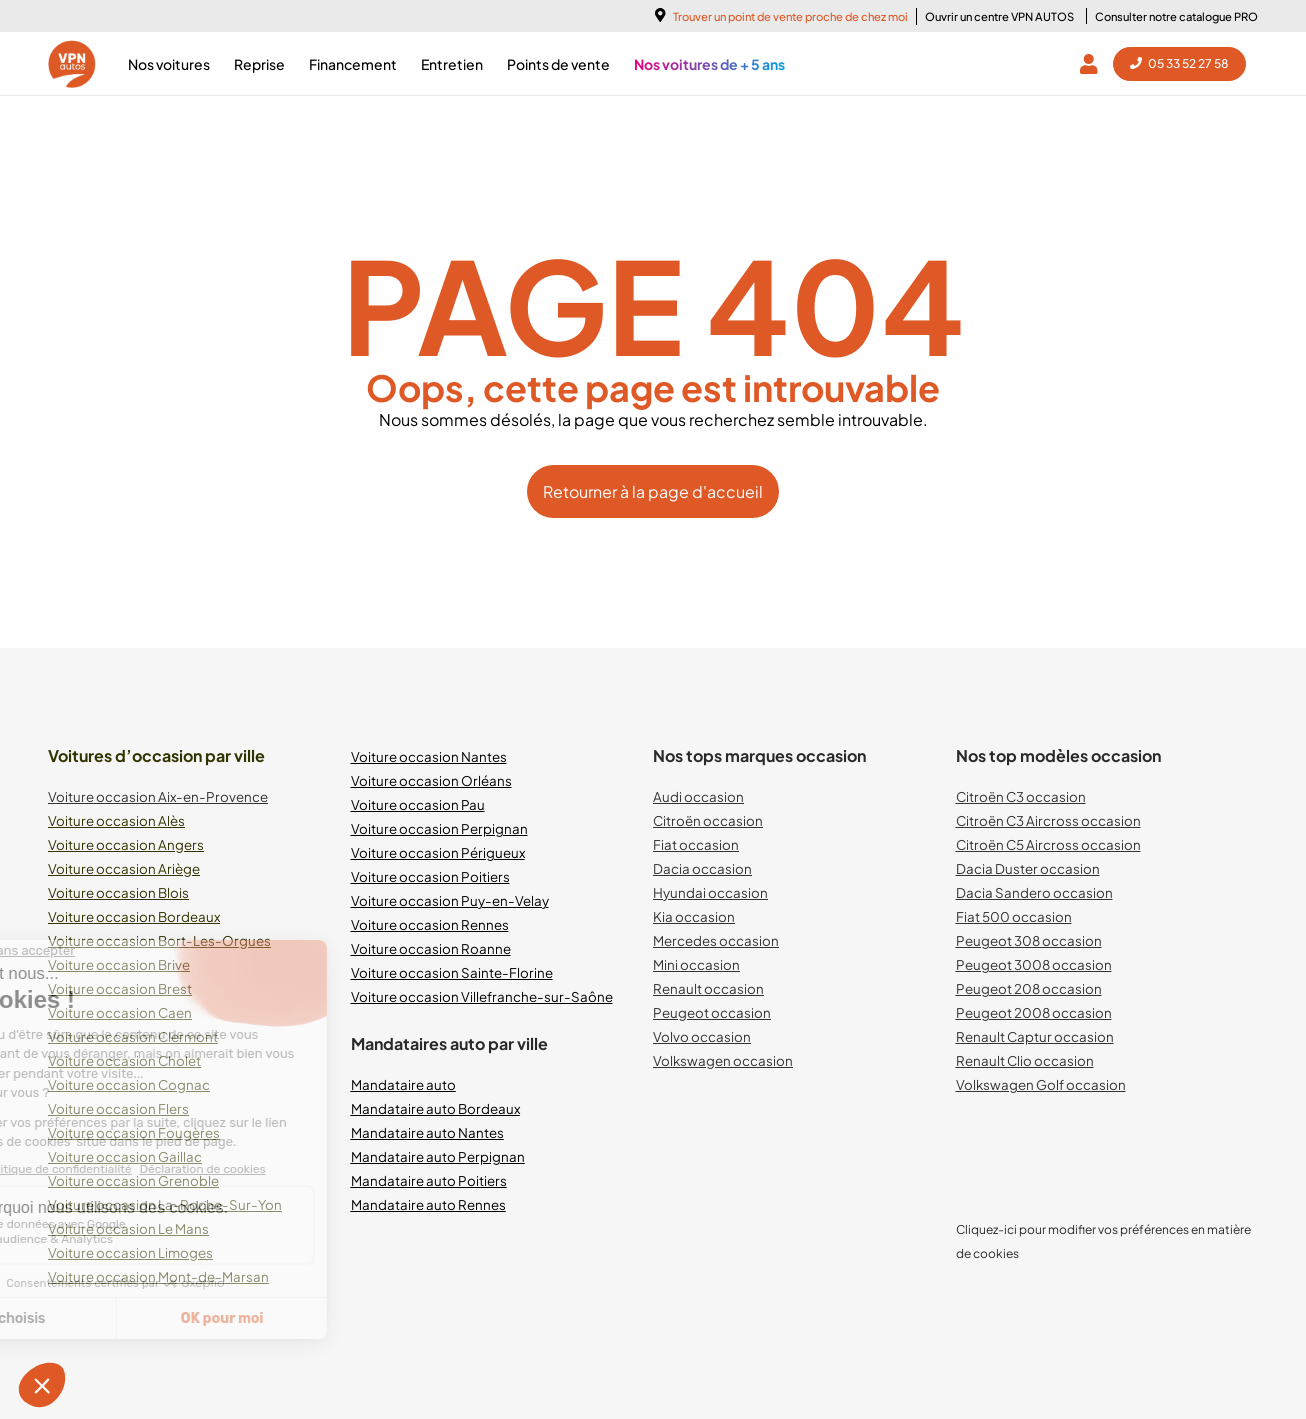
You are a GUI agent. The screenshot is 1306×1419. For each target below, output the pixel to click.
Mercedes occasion (716, 940)
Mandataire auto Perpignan (438, 1156)
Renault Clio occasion (1025, 1060)
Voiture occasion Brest (120, 988)
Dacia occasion (702, 868)
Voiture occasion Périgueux (438, 852)
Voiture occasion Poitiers (430, 876)
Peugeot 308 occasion (1029, 940)
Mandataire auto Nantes (427, 1132)
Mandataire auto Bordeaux (435, 1108)
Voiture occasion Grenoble (133, 1180)
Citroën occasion (708, 820)
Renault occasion (708, 988)
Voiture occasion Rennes (430, 924)
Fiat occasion (696, 844)
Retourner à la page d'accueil (653, 491)
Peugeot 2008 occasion (1034, 1012)
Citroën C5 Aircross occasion (1048, 844)
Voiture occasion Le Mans (128, 1228)
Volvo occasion (702, 1036)
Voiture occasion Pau (418, 804)
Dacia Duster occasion (1028, 868)
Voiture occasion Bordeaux (134, 916)
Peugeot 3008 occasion (1034, 964)
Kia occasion (694, 916)
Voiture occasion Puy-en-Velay (450, 900)
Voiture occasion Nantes (429, 756)
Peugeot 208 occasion (1029, 988)
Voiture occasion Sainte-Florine (452, 972)
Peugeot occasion (712, 1012)
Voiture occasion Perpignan (439, 828)
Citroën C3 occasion (1021, 796)
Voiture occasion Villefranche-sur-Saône (482, 996)
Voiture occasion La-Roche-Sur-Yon (165, 1204)
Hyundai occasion (710, 892)
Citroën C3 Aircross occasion (1048, 820)
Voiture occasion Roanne (431, 948)
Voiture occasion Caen (120, 1012)
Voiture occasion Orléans (431, 780)
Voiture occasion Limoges (130, 1252)
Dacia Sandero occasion (1034, 892)
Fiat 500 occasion (1014, 916)
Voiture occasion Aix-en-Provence (158, 796)
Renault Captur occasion (1035, 1036)
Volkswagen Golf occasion (1041, 1084)
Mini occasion (696, 964)
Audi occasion (698, 796)
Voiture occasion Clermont (133, 1036)
